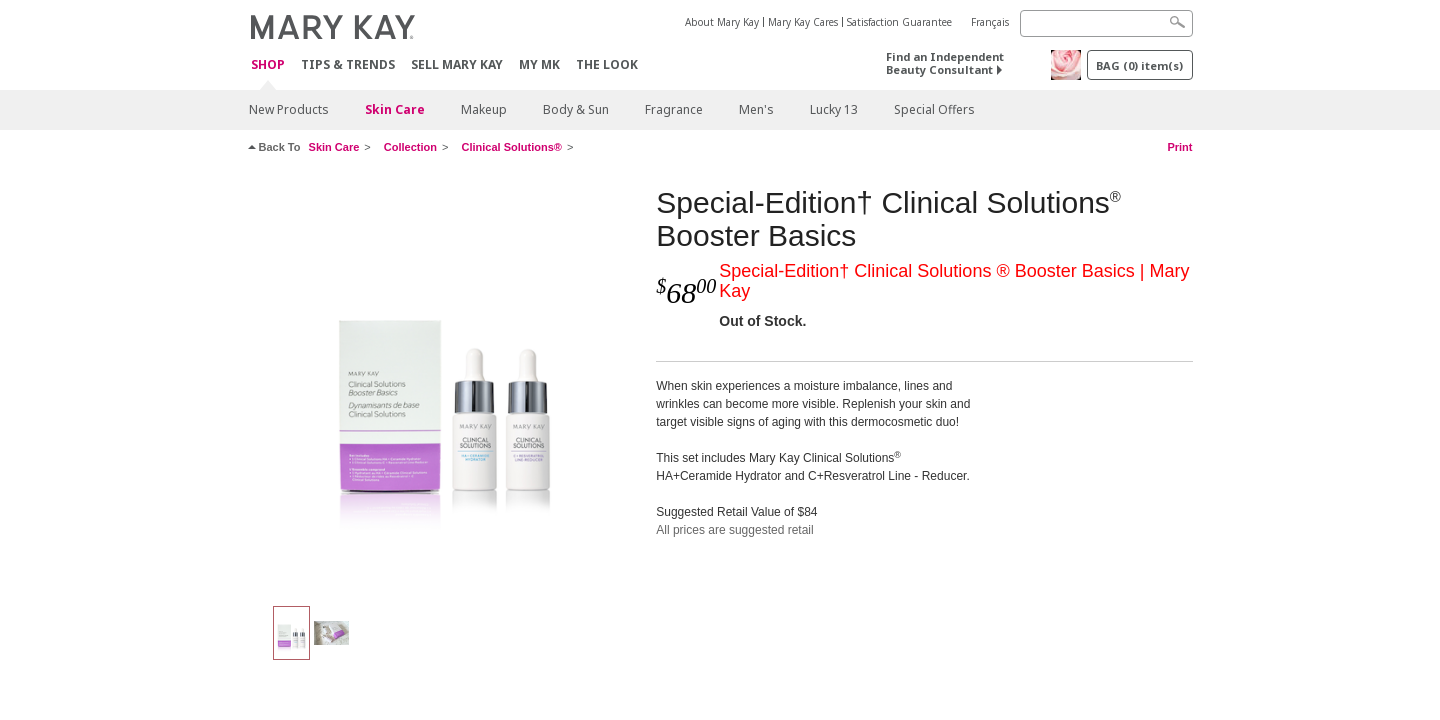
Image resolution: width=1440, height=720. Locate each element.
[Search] (1106, 23)
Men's (756, 109)
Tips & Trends (348, 64)
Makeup (484, 109)
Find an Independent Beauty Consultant (945, 63)
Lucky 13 (834, 109)
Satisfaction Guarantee (899, 22)
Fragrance (674, 109)
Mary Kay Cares (803, 22)
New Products (289, 109)
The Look (607, 64)
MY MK (539, 64)
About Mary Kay (722, 22)
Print (1179, 147)
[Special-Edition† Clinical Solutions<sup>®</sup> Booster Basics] (445, 386)
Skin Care (395, 109)
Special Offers (934, 109)
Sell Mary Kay (457, 64)
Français (990, 22)
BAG (1139, 65)
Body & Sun (576, 109)
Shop (268, 65)
